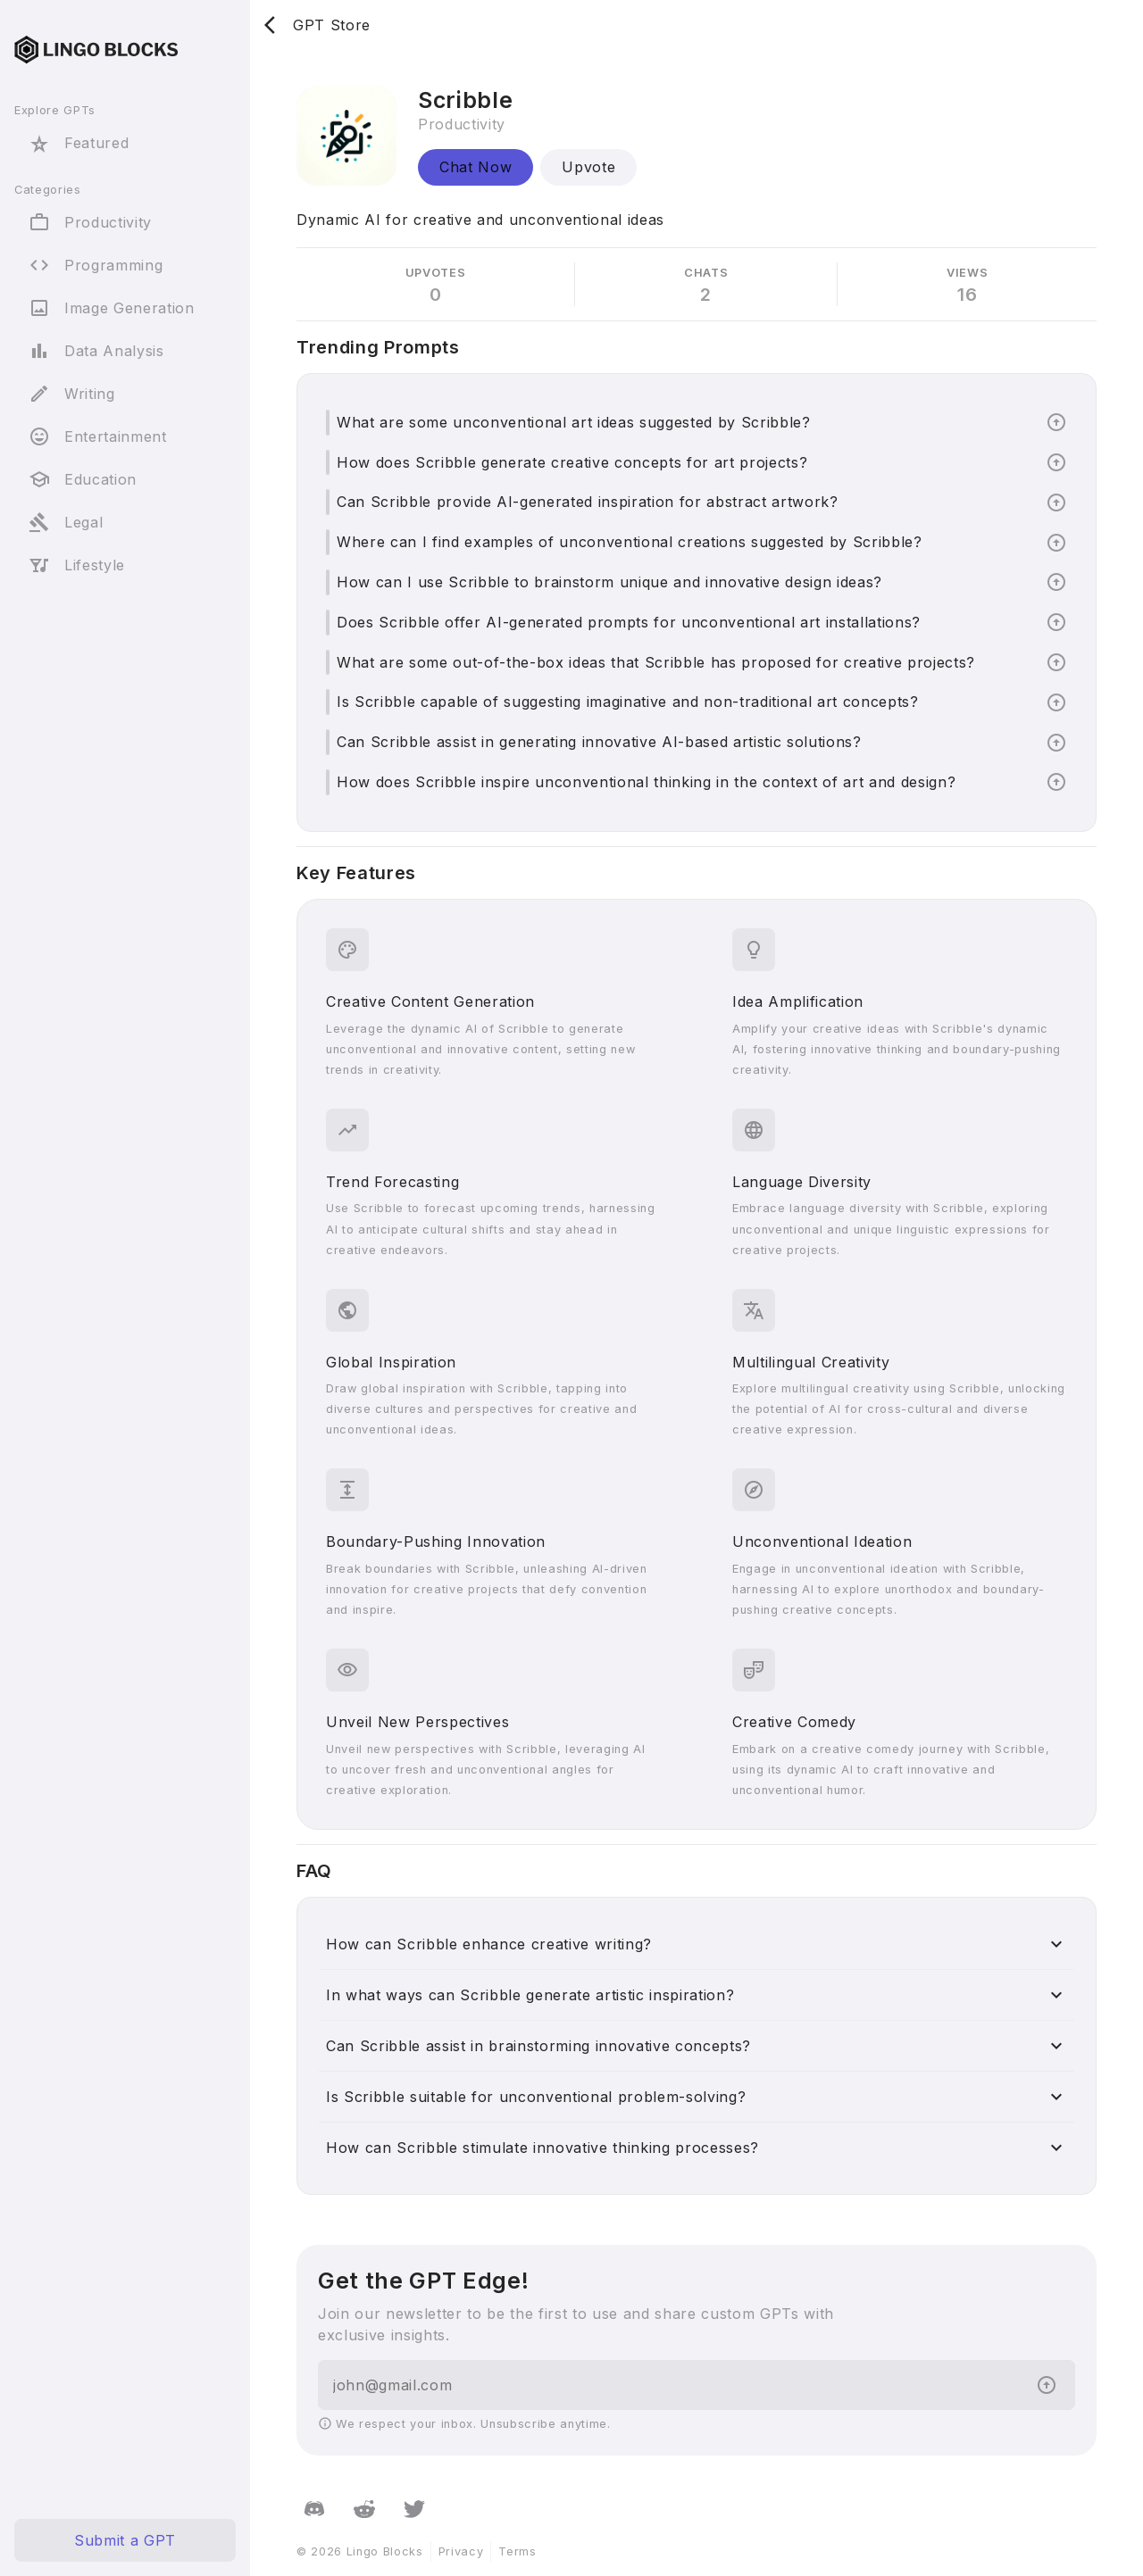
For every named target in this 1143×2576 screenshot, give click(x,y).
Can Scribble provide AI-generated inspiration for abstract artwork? (587, 502)
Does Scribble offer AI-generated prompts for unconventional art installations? (629, 622)
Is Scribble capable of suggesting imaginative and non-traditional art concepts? (628, 701)
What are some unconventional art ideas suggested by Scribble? (574, 422)
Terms (517, 2551)
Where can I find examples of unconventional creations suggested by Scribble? (629, 542)
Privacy (461, 2551)
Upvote (588, 167)
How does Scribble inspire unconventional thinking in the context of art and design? (646, 782)
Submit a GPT (125, 2540)
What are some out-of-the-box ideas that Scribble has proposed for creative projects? (656, 662)
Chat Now (475, 167)
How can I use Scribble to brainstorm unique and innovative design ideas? (609, 582)
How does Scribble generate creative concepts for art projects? (572, 462)
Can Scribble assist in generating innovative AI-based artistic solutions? (599, 742)
